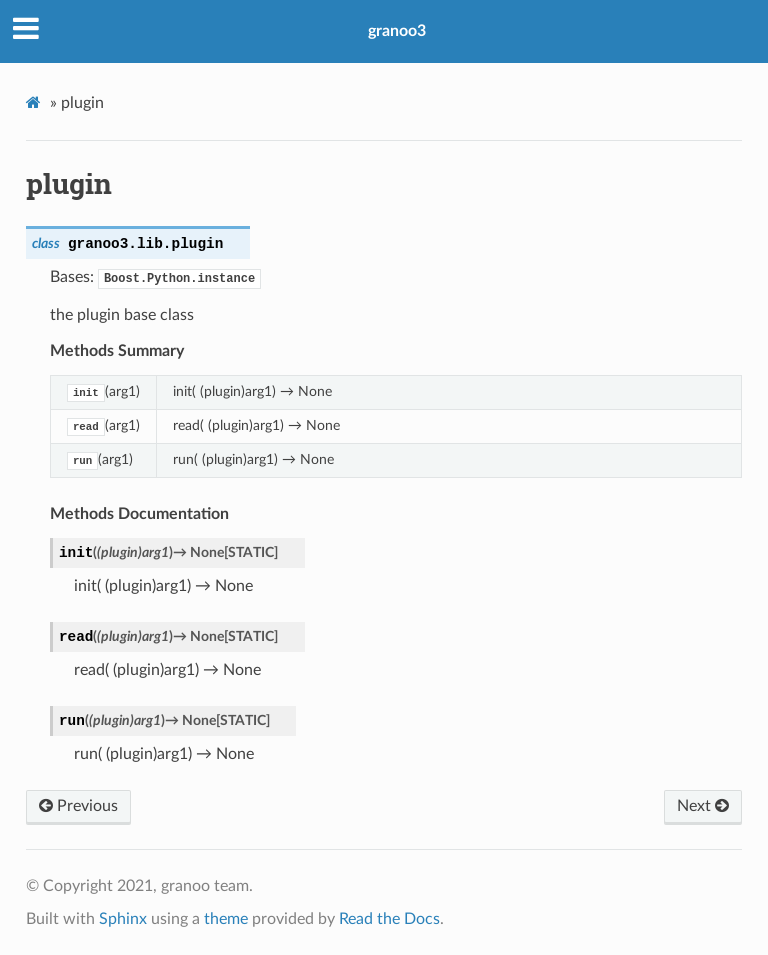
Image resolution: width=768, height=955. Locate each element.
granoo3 (397, 31)
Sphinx (123, 919)
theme (226, 919)
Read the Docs (389, 919)
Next (703, 806)
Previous (78, 806)
